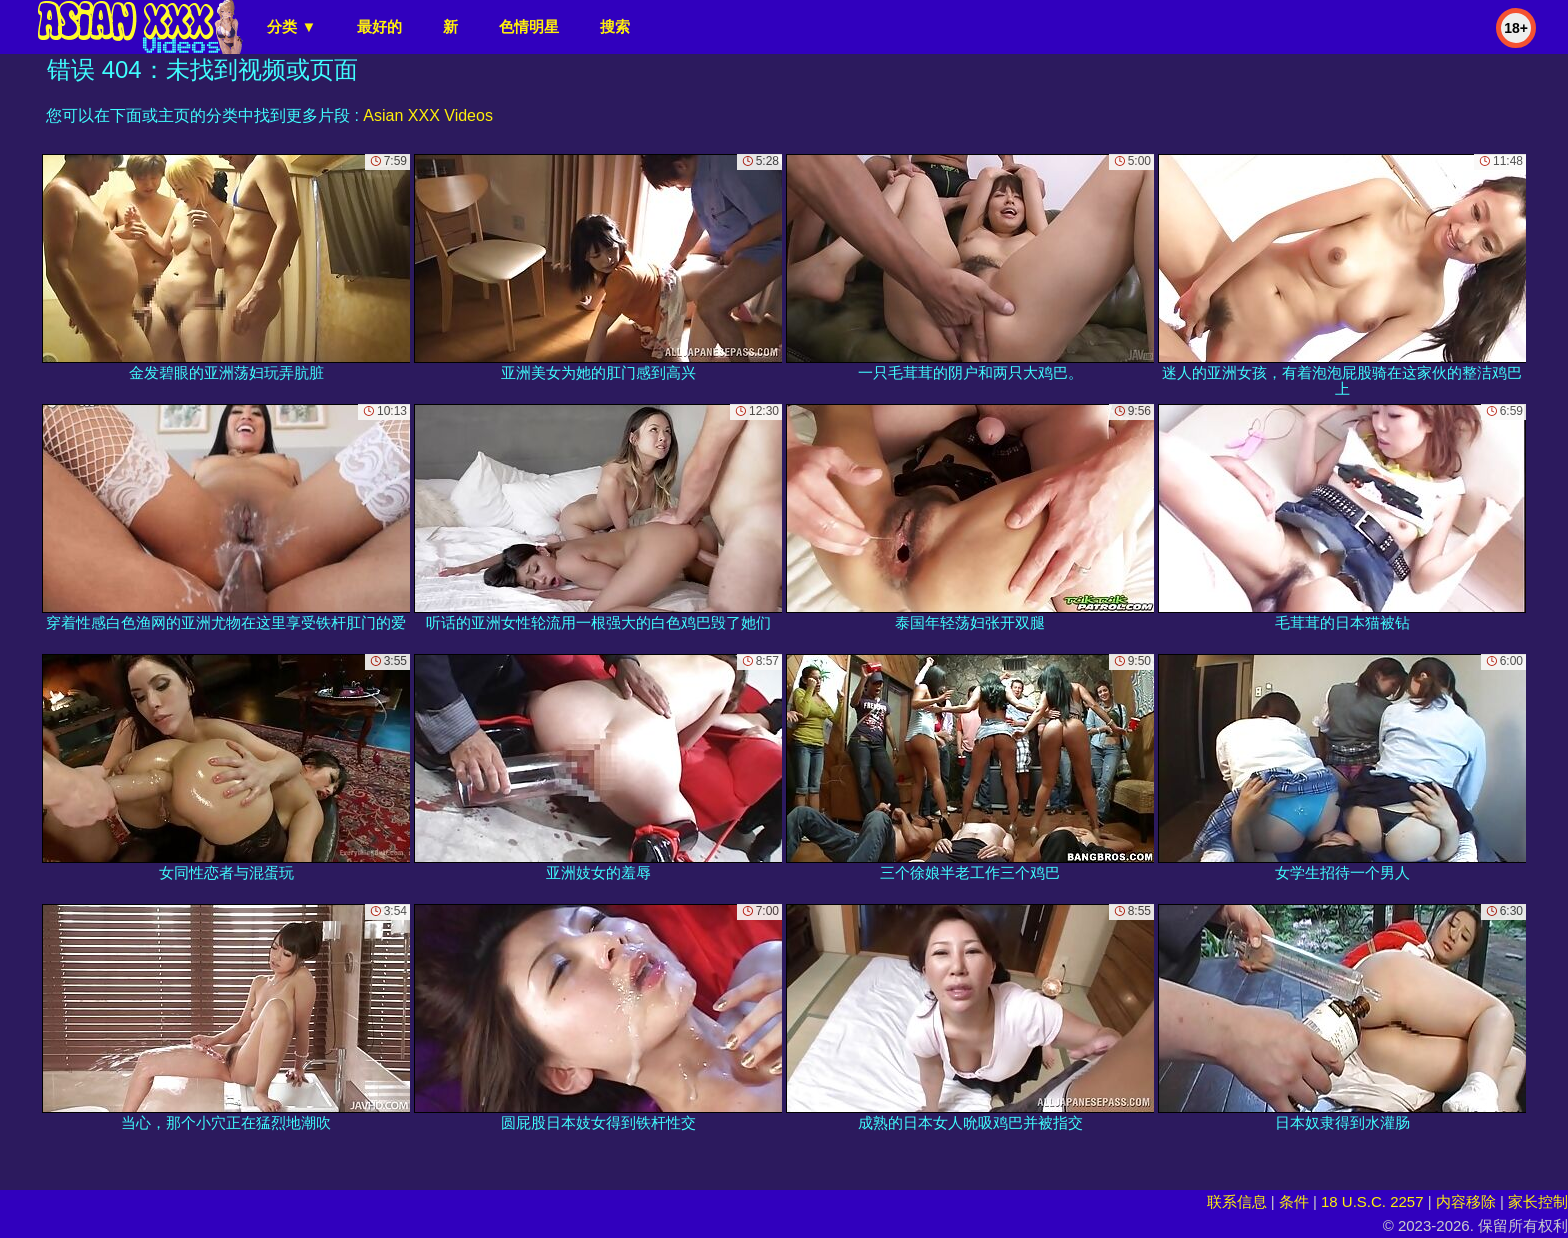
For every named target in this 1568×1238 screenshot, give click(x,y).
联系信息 (1237, 1201)
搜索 (615, 26)
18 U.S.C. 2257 (1372, 1201)
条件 (1294, 1201)
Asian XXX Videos (428, 115)
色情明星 (529, 26)
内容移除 (1466, 1201)
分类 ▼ (291, 26)
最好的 (379, 26)
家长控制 (1538, 1201)
